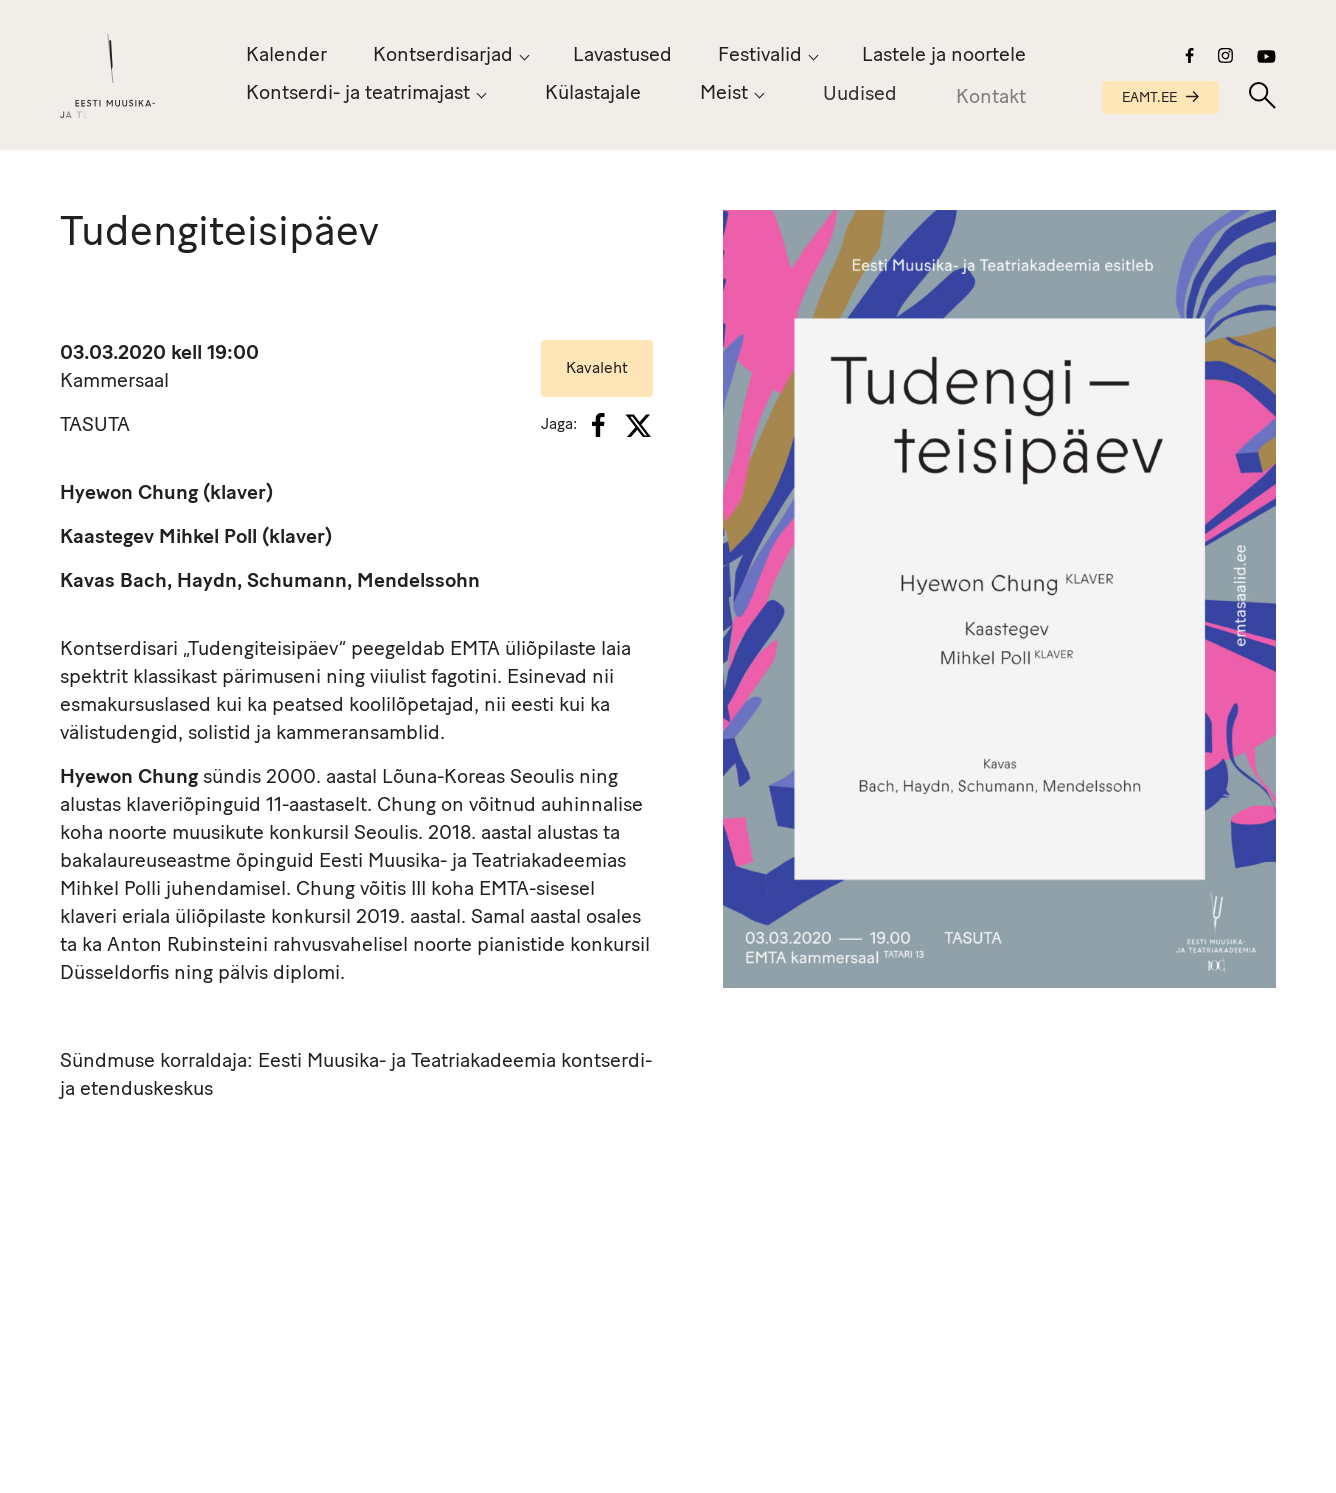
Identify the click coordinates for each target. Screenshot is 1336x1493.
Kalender (286, 56)
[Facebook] (598, 425)
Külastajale (593, 94)
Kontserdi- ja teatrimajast (358, 94)
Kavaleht (597, 369)
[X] (638, 426)
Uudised (860, 99)
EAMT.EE (1160, 98)
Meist (724, 95)
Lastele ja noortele (944, 56)
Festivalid (760, 56)
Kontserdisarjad (443, 56)
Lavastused (622, 56)
